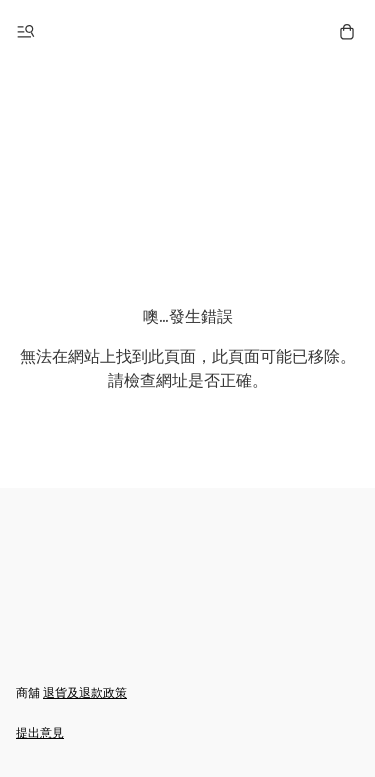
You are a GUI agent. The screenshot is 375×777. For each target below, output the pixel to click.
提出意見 (40, 732)
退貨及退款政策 (85, 692)
